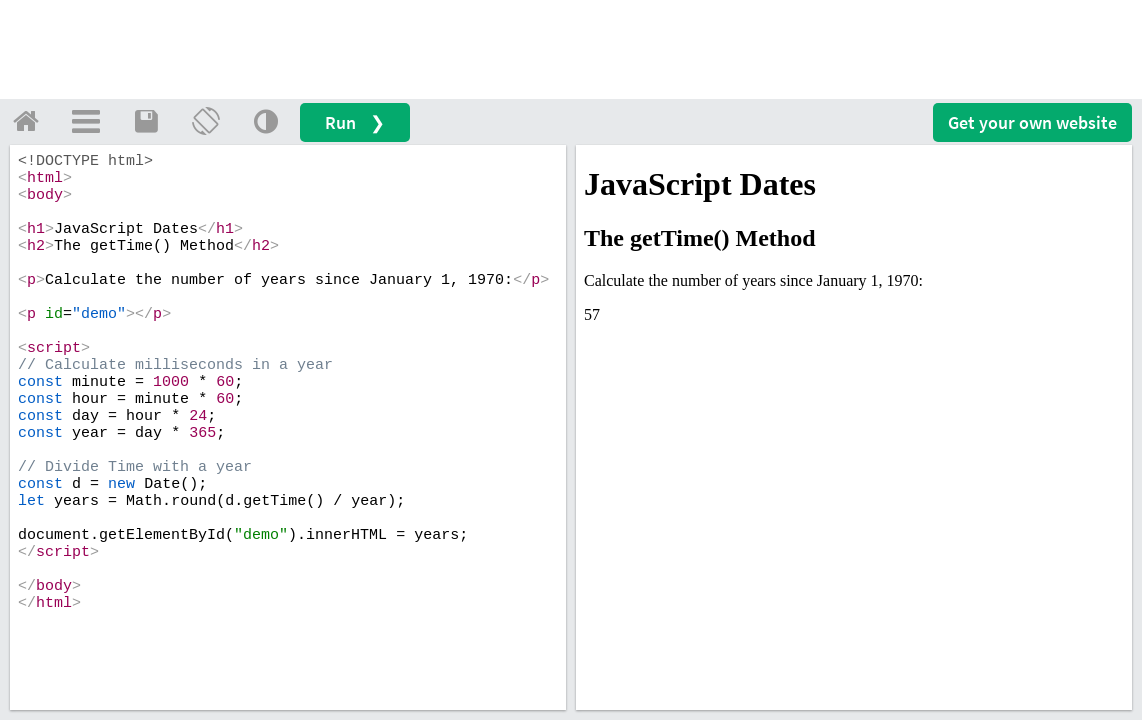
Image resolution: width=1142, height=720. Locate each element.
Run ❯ (355, 122)
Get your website (1032, 122)
